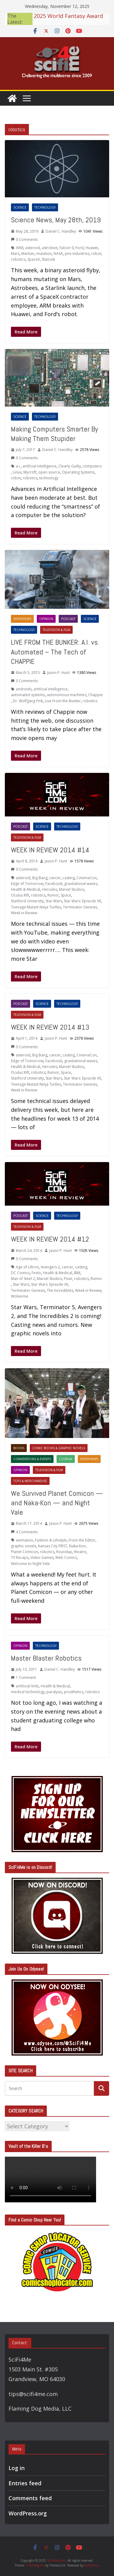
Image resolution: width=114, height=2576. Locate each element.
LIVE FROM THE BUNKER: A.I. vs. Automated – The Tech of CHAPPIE (55, 651)
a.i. (18, 466)
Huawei (91, 247)
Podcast (68, 619)
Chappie (95, 694)
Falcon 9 (66, 247)
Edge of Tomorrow (27, 883)
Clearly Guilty (69, 466)
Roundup (64, 1551)
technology (48, 478)
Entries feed (25, 2483)
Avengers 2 (50, 1267)
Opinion (46, 619)
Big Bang (39, 877)
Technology (45, 207)
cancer (55, 877)
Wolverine (19, 1296)
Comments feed (30, 2498)
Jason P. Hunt (58, 672)
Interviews (22, 619)
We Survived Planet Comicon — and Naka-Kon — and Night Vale (57, 1503)
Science (19, 207)
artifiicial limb (27, 1686)
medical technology (28, 1691)
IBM (77, 1272)
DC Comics (20, 1272)
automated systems (28, 694)
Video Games (42, 1557)
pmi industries (77, 253)
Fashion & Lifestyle (51, 1540)
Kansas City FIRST (52, 1546)
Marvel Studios (71, 889)
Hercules (49, 889)
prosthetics (73, 1691)
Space (66, 895)
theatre (80, 1551)
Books (18, 1448)
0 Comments (24, 239)
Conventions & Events (32, 1459)
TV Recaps (20, 1557)
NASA (58, 253)
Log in (17, 2468)
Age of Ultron (27, 1267)
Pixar (68, 1278)
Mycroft (29, 472)
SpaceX (33, 259)
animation (24, 1540)
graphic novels (23, 1546)
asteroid (32, 247)
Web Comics (66, 1557)
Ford (79, 247)
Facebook (53, 883)
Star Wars (54, 901)
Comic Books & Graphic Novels (58, 1448)
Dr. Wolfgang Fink (28, 700)
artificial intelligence (39, 466)
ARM (19, 247)
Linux (17, 472)
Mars (15, 253)
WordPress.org (28, 2513)
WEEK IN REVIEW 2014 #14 (50, 850)
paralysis (54, 1691)
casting (69, 877)
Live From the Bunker (63, 700)
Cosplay (65, 1459)
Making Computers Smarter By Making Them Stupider (54, 433)
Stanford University (27, 901)
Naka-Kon (77, 1546)
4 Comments (24, 1532)
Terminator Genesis (80, 907)
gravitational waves (80, 883)
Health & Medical (25, 889)
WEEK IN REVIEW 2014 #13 (50, 1027)
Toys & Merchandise (30, 1481)
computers (92, 466)
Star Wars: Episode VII (82, 901)
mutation (44, 253)
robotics (18, 259)
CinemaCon (87, 877)
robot (96, 253)
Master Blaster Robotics (46, 1658)
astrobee (49, 247)
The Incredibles (60, 1290)
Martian (27, 253)
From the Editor (82, 1540)
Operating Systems (78, 472)
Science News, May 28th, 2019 (56, 219)
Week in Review (24, 912)
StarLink (48, 259)
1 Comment (23, 1677)
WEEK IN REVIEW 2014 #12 (50, 1239)
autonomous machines (66, 694)
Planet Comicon (24, 1551)
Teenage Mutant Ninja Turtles (36, 907)
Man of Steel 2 (23, 1278)
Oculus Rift (20, 895)
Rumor (53, 895)
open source (49, 472)
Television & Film (56, 630)
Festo (36, 1272)
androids (24, 689)
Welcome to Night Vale (30, 1563)
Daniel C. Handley (61, 231)
